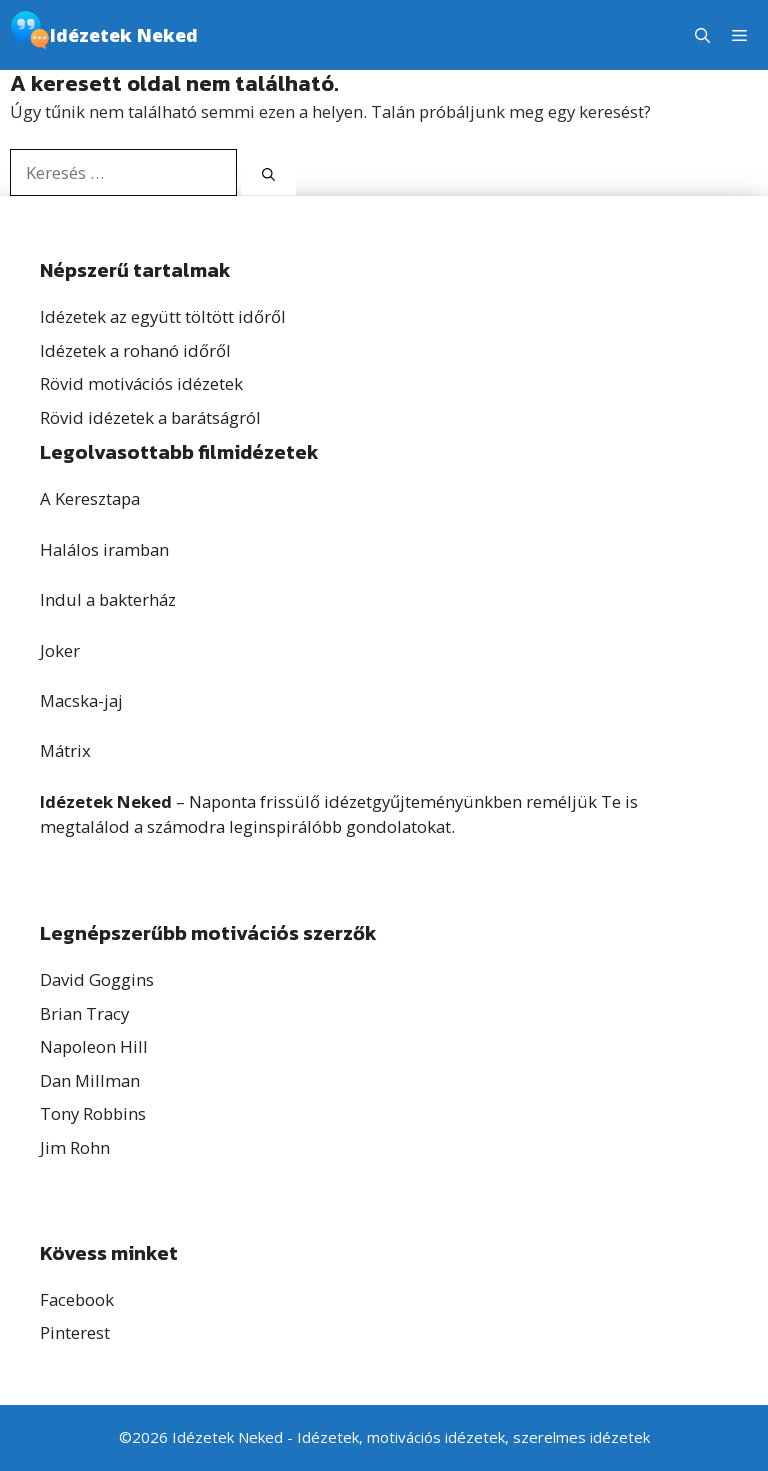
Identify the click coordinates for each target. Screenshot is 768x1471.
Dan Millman (90, 1080)
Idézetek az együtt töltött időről (163, 316)
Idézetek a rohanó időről (135, 350)
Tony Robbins (93, 1113)
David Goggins (97, 979)
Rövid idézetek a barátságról (150, 417)
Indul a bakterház (108, 599)
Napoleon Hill (94, 1046)
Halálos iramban (104, 549)
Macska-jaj (81, 700)
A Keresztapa (90, 498)
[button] (702, 35)
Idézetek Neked (124, 35)
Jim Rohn (75, 1147)
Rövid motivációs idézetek (141, 383)
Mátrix (65, 750)
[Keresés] (268, 175)
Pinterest (75, 1332)
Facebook (77, 1299)
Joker (60, 650)
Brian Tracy (84, 1013)
